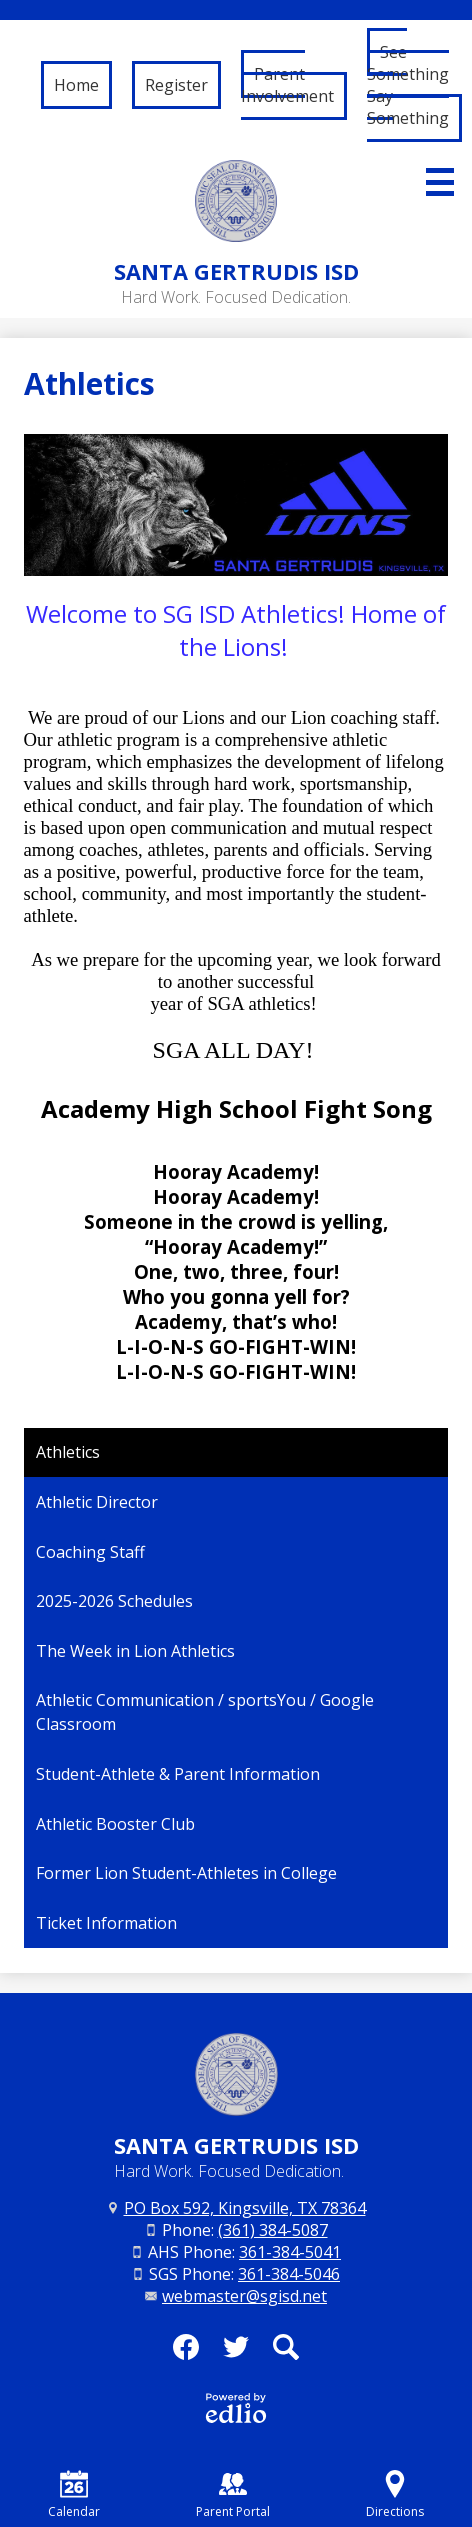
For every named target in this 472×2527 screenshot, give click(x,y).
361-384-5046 (289, 2274)
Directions (395, 2495)
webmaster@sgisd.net (244, 2296)
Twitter (236, 2353)
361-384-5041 (290, 2252)
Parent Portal (233, 2495)
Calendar (74, 2495)
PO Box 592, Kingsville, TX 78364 (245, 2208)
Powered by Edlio (236, 2408)
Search (286, 2353)
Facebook (186, 2353)
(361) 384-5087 (273, 2230)
